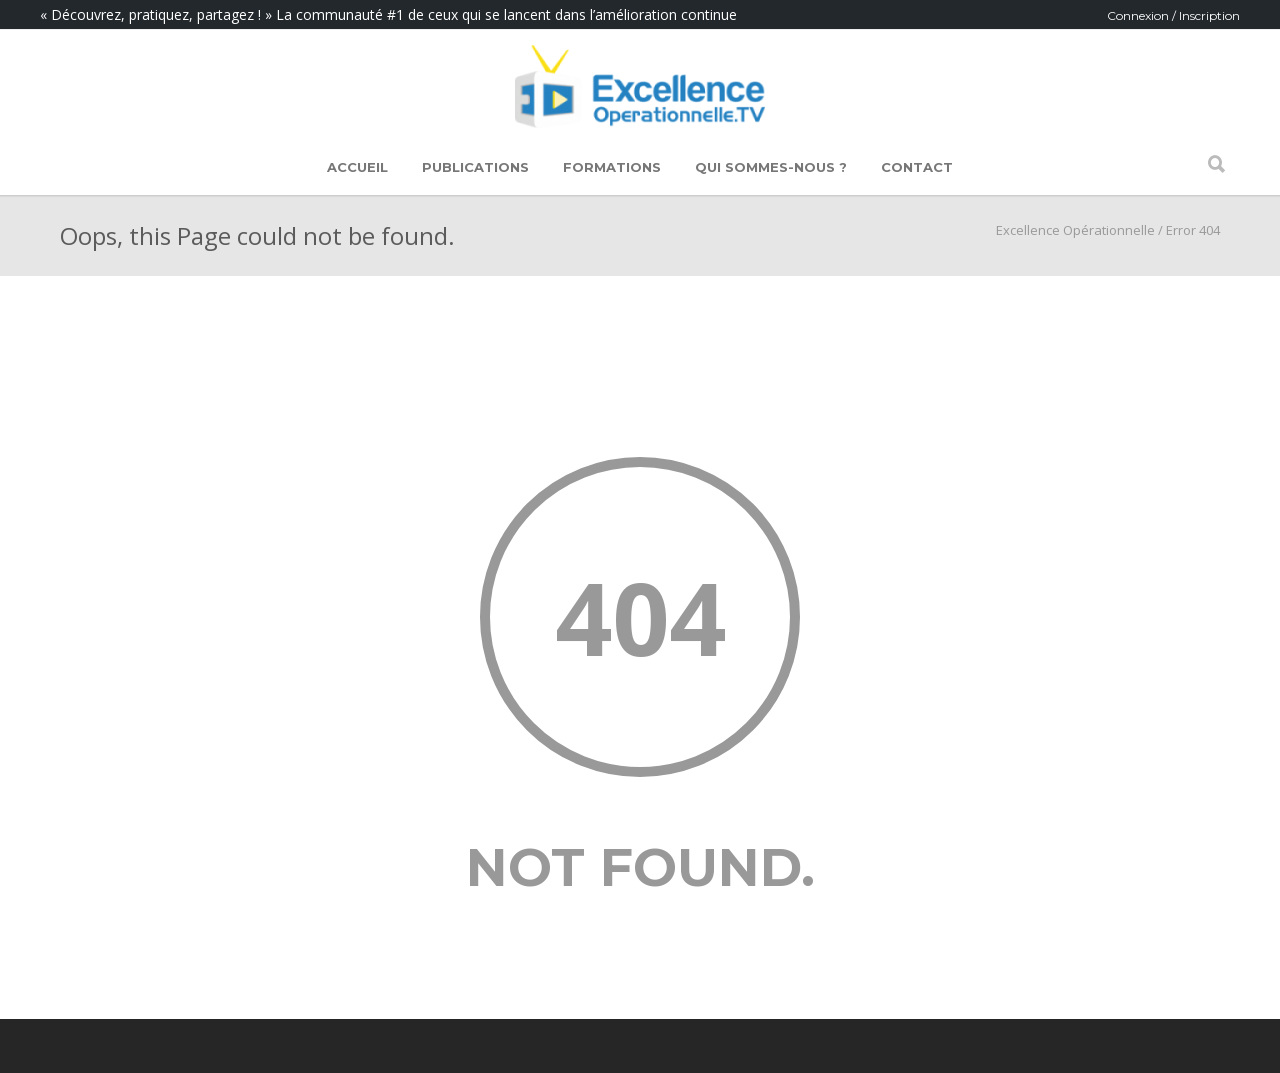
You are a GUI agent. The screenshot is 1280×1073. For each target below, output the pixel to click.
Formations (612, 167)
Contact (917, 167)
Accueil (357, 167)
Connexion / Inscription (1173, 15)
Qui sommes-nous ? (771, 167)
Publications (475, 167)
